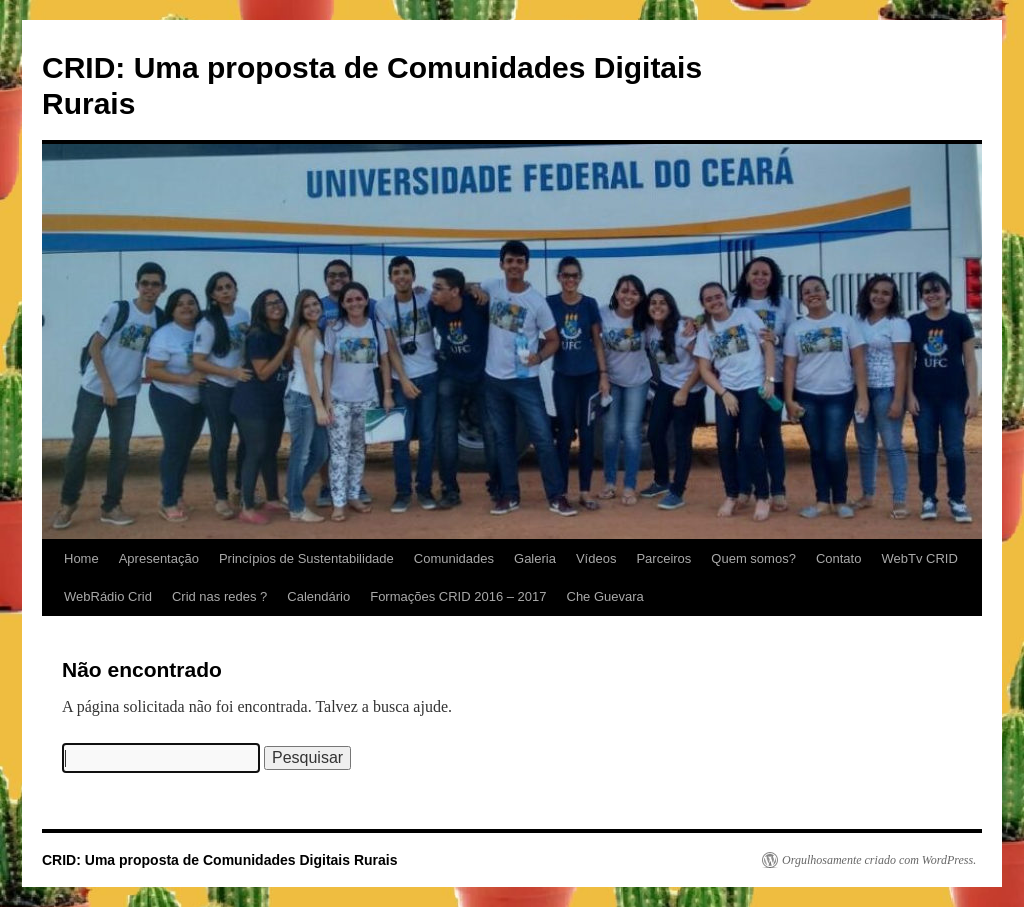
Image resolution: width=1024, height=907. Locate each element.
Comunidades (454, 558)
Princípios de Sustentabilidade (306, 558)
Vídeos (596, 558)
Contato (839, 558)
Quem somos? (753, 558)
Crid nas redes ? (219, 596)
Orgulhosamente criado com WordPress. (879, 860)
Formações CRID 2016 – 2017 (458, 596)
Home (81, 558)
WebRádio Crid (108, 596)
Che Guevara (605, 596)
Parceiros (663, 558)
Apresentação (159, 558)
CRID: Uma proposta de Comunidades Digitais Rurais (220, 860)
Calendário (318, 596)
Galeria (535, 558)
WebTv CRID (919, 558)
